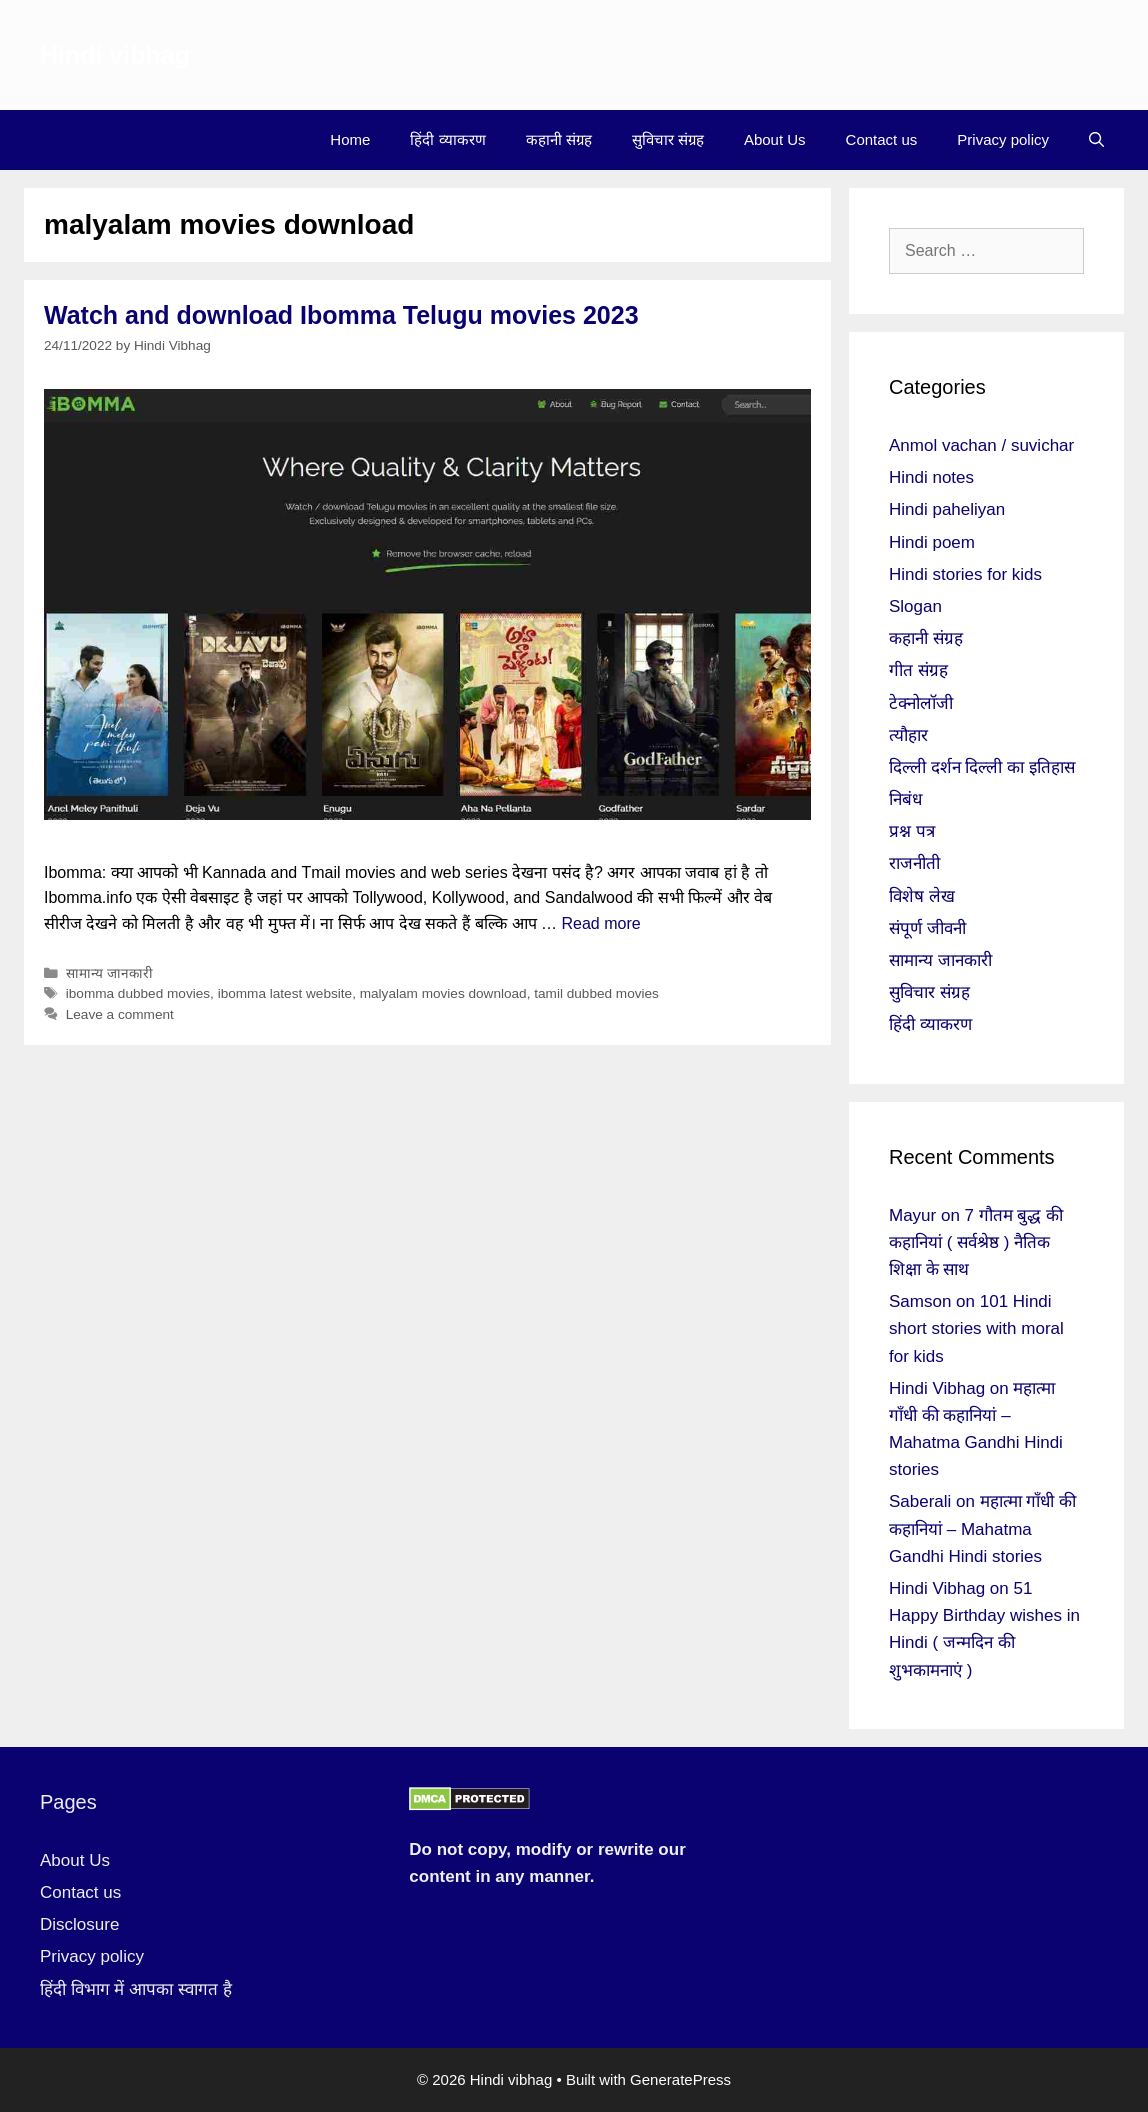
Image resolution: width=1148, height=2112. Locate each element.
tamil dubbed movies (596, 993)
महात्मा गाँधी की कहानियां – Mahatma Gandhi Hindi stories (982, 1528)
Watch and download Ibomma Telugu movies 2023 (341, 315)
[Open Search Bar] (1096, 140)
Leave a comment (120, 1014)
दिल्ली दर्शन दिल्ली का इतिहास (982, 767)
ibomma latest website (285, 993)
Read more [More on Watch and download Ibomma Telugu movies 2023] (600, 923)
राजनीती (914, 863)
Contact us (882, 139)
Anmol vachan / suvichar (981, 445)
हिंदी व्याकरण (447, 139)
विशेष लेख (922, 896)
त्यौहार (908, 735)
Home (350, 139)
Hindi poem (932, 542)
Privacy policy (1003, 139)
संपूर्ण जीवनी (927, 928)
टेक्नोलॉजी (921, 703)
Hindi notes (931, 477)
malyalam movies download (443, 993)
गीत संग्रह (918, 670)
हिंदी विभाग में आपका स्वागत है (136, 1989)
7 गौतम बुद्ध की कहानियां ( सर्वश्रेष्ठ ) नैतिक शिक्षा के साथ (976, 1242)
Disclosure (79, 1924)
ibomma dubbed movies (138, 993)
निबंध (905, 799)
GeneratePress (680, 2079)
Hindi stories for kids (965, 574)
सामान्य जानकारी (109, 973)
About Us (775, 139)
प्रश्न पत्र (912, 831)
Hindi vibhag (115, 55)
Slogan (915, 606)
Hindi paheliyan (947, 509)
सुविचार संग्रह (668, 139)
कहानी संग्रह (559, 139)
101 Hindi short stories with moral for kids (976, 1328)
